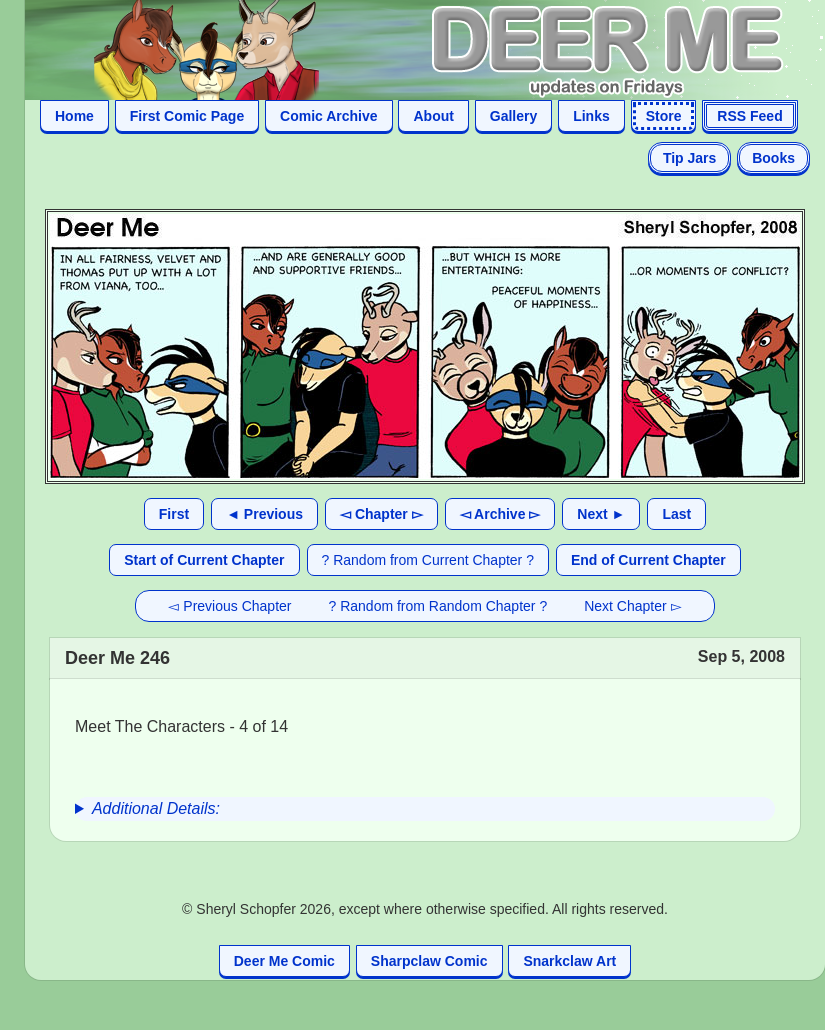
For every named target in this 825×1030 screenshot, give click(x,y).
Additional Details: (156, 808)
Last (676, 514)
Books (773, 158)
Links (591, 116)
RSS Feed (749, 116)
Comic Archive (329, 116)
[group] (425, 809)
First (174, 514)
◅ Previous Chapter (229, 606)
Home (74, 116)
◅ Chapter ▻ (381, 514)
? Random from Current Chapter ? (428, 560)
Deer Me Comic (284, 961)
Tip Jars (689, 158)
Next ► (601, 514)
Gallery (513, 116)
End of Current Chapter (648, 560)
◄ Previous (264, 514)
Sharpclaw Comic (429, 961)
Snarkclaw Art (569, 961)
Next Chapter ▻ (632, 606)
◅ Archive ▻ (500, 514)
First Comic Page (187, 116)
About (433, 116)
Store (664, 116)
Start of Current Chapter (204, 560)
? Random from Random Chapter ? (438, 606)
